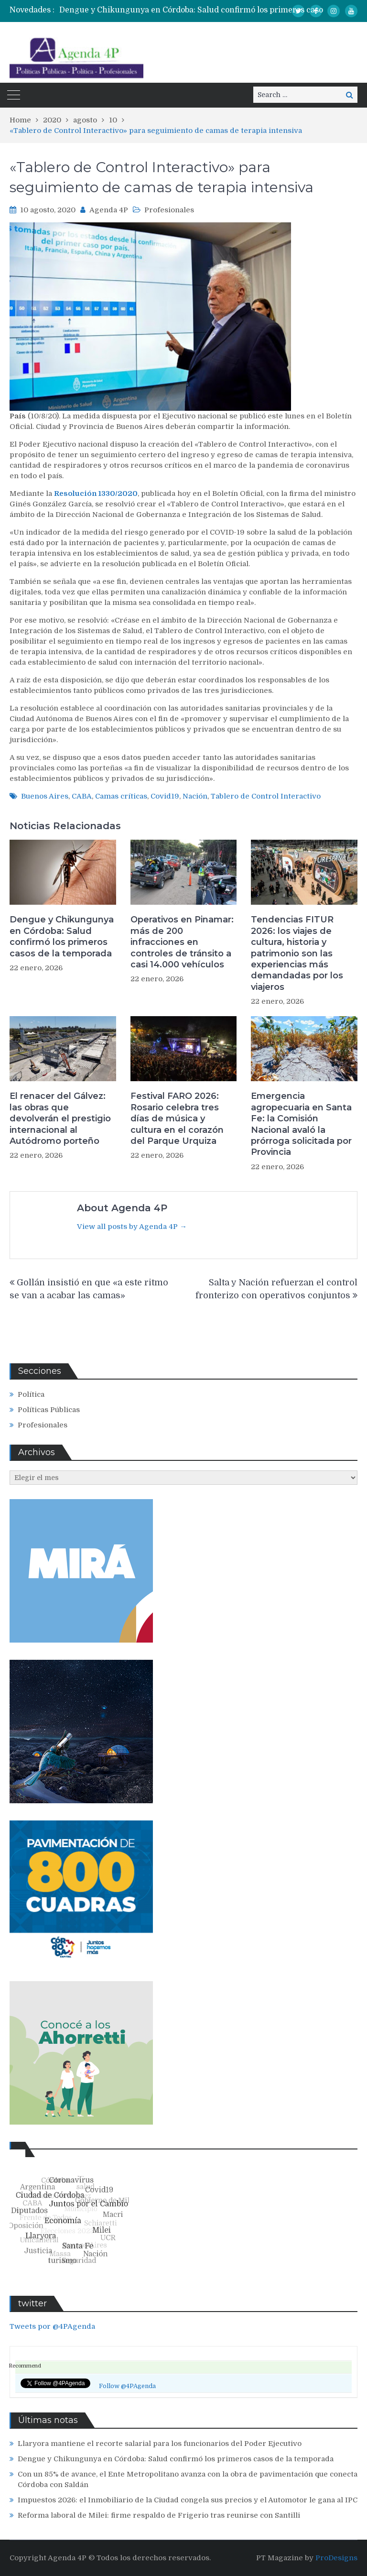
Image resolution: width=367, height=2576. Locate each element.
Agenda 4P (108, 210)
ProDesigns (336, 2558)
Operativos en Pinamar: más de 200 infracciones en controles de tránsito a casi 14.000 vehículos (182, 942)
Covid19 (165, 796)
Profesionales (169, 210)
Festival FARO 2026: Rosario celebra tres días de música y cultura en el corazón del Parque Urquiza (177, 1118)
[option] (212, 10)
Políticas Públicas (49, 1409)
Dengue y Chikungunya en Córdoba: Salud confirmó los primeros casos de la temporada (62, 936)
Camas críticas (121, 796)
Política (31, 1394)
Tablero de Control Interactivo (266, 796)
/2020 (126, 493)
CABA (82, 796)
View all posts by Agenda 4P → (132, 1226)
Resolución (76, 493)
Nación (195, 796)
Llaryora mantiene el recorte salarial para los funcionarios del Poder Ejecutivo (160, 2443)
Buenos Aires (44, 796)
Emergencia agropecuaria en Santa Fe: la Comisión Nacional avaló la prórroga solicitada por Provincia (301, 1124)
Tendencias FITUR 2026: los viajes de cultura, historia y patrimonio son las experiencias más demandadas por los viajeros (297, 953)
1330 (106, 493)
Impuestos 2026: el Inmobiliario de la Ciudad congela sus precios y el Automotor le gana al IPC (187, 2500)
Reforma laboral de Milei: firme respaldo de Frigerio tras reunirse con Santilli (159, 2515)
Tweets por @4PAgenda (52, 2326)
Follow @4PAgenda (127, 2386)
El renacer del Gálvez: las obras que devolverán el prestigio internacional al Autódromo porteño (60, 1118)
